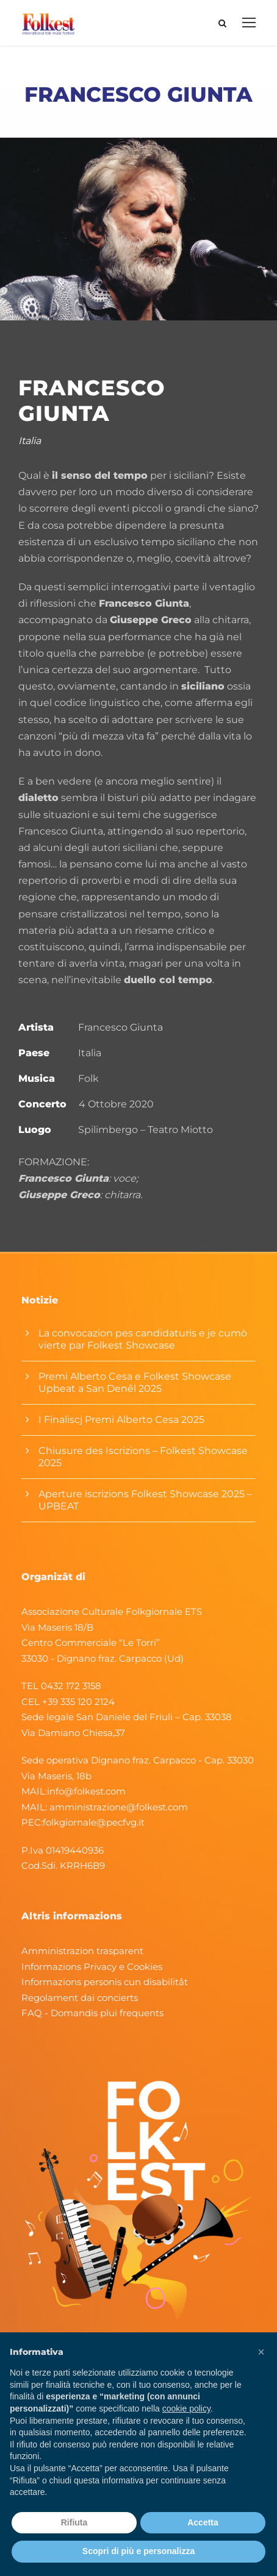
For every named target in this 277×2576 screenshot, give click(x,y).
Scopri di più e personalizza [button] (138, 2551)
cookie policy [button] (186, 2408)
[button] (261, 2352)
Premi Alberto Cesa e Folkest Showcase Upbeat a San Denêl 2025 (134, 1382)
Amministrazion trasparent (82, 1951)
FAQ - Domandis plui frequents (92, 2013)
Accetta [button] (202, 2522)
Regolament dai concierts (79, 1997)
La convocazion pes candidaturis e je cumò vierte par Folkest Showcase (142, 1339)
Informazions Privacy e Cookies (91, 1966)
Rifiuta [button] (74, 2522)
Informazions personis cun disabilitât (104, 1982)
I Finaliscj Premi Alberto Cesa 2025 (121, 1419)
